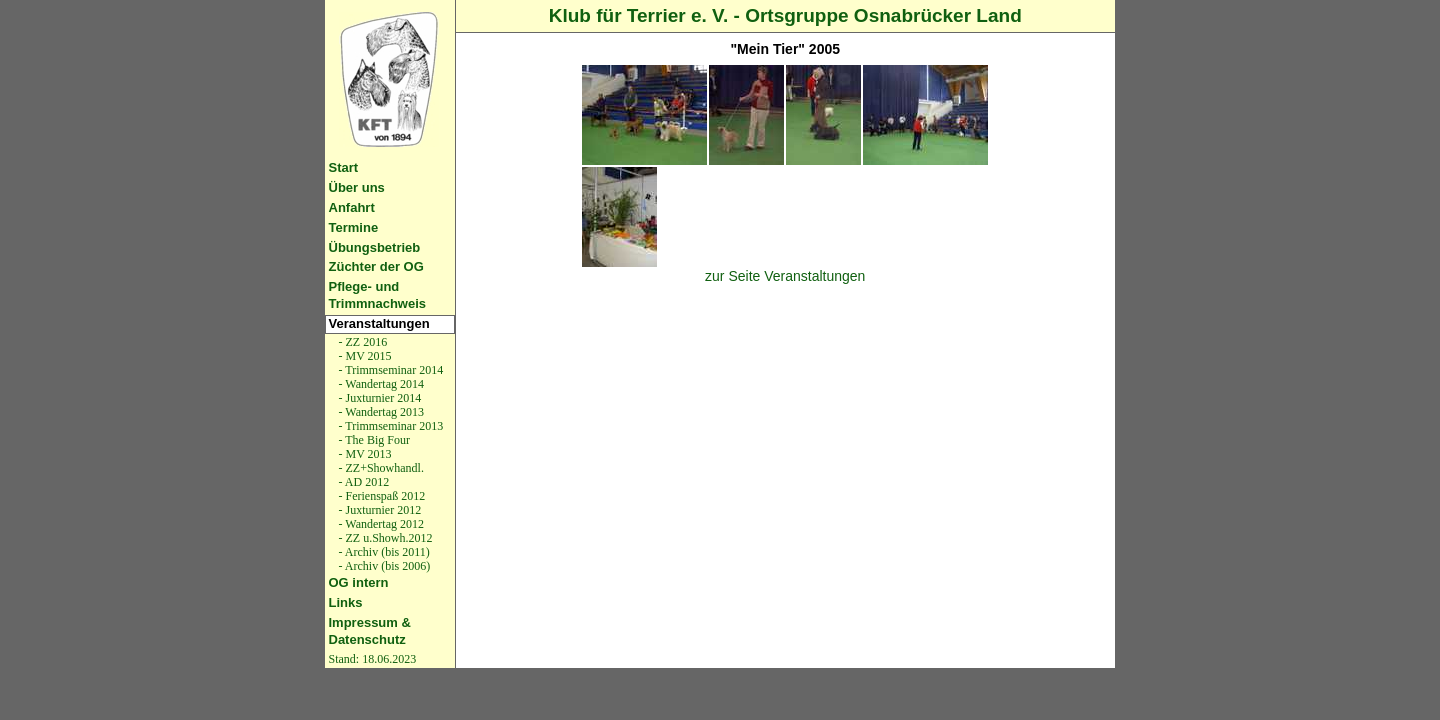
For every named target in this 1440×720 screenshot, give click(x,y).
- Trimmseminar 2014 (390, 370)
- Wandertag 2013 (380, 412)
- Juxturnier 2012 (379, 510)
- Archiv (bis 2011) (383, 552)
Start (344, 167)
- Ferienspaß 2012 (381, 496)
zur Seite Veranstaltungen (785, 276)
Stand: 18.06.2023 (373, 659)
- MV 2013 (364, 454)
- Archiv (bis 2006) (383, 566)
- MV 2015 (364, 356)
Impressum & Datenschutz (370, 631)
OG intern (359, 582)
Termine (354, 227)
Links (346, 602)
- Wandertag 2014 (380, 384)
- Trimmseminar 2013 (390, 426)
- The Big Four (373, 440)
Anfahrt (352, 207)
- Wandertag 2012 (380, 524)
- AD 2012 (363, 482)
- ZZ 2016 (362, 342)
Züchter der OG (376, 266)
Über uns (357, 187)
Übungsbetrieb (375, 247)
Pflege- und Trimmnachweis (378, 295)
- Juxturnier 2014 (379, 398)
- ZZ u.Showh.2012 (384, 538)
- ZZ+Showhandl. (380, 468)
